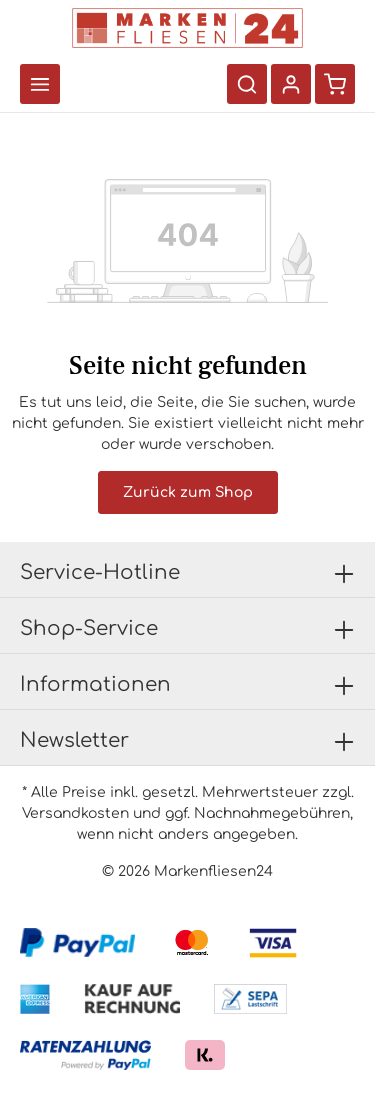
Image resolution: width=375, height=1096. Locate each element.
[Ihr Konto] (291, 84)
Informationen (95, 684)
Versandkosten (75, 813)
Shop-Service (89, 628)
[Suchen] (247, 84)
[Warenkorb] (335, 84)
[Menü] (40, 84)
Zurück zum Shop (188, 492)
